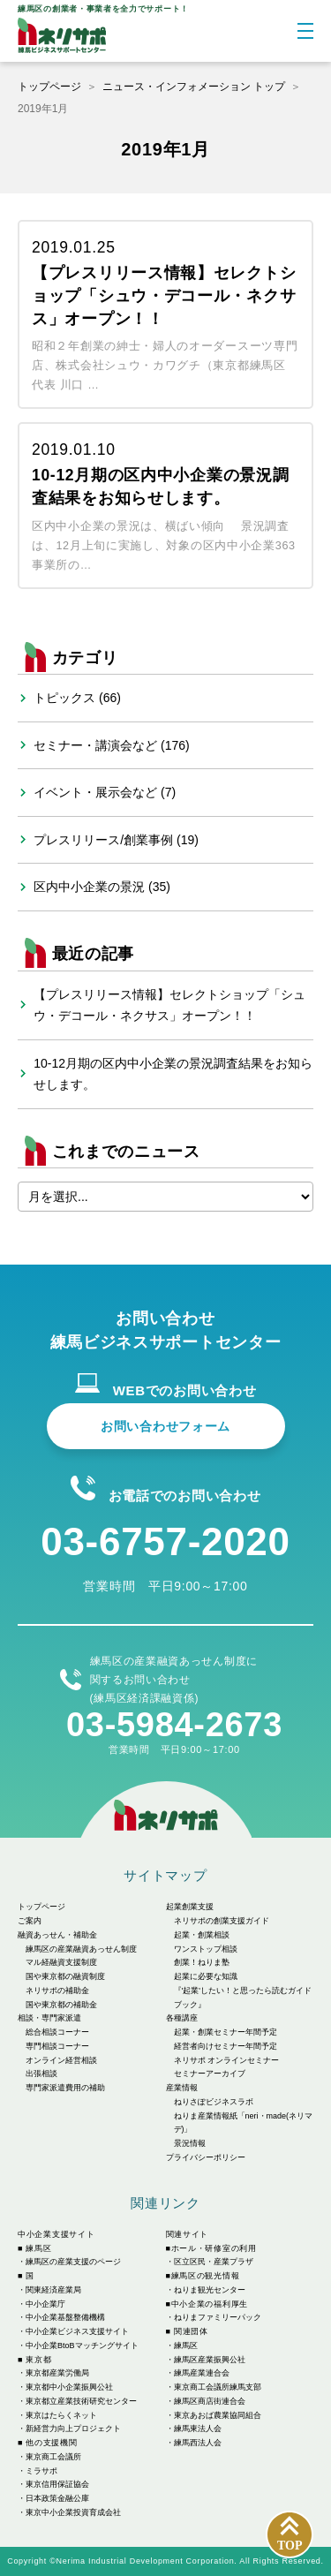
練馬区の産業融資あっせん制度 (81, 1949)
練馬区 (186, 2345)
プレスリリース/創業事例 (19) (116, 840)
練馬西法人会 (198, 2442)
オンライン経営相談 (61, 2060)
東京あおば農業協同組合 (217, 2415)
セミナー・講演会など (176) (112, 745)
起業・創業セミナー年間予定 (225, 2032)
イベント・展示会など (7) (105, 792)
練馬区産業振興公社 (209, 2359)
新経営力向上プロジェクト (73, 2428)
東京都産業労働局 (57, 2372)
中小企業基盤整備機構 (65, 2317)
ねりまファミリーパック (217, 2317)
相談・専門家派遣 (49, 2017)
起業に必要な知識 (205, 1976)
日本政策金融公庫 (57, 2498)
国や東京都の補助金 (61, 2004)
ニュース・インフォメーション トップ (193, 86)
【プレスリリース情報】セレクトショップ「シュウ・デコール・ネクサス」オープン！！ (169, 1005)
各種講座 (182, 2017)
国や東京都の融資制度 (65, 1976)
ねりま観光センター (209, 2289)
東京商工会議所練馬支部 (217, 2387)
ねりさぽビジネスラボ (213, 2101)
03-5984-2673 (174, 1724)
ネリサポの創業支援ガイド (221, 1920)
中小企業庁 (45, 2304)
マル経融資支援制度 (61, 1962)
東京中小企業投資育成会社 (73, 2512)
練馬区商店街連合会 (209, 2401)
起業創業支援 (190, 1906)
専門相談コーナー (57, 2046)
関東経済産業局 (53, 2289)
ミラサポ (41, 2470)
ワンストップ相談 (205, 1949)
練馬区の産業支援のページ (73, 2261)
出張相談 (41, 2073)
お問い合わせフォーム (165, 1426)
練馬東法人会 (198, 2428)
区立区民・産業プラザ (213, 2261)
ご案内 (29, 1920)
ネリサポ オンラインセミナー (227, 2060)
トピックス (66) (77, 698)
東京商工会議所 (53, 2456)
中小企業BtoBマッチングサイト (82, 2345)
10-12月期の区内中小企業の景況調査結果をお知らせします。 (173, 1074)
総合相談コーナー (57, 2032)
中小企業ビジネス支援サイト (77, 2331)
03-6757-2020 (165, 1541)
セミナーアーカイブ (209, 2073)
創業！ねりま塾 (201, 1962)
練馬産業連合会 (201, 2372)
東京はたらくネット (61, 2415)
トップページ (49, 86)
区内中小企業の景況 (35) (102, 887)
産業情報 (182, 2087)
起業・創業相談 (201, 1934)
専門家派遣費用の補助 (65, 2087)
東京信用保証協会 (57, 2484)
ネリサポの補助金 (57, 1990)
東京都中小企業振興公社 (69, 2387)
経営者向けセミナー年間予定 (225, 2046)
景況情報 (190, 2143)
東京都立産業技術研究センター (81, 2401)
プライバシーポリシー (205, 2157)
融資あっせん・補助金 (57, 1934)
